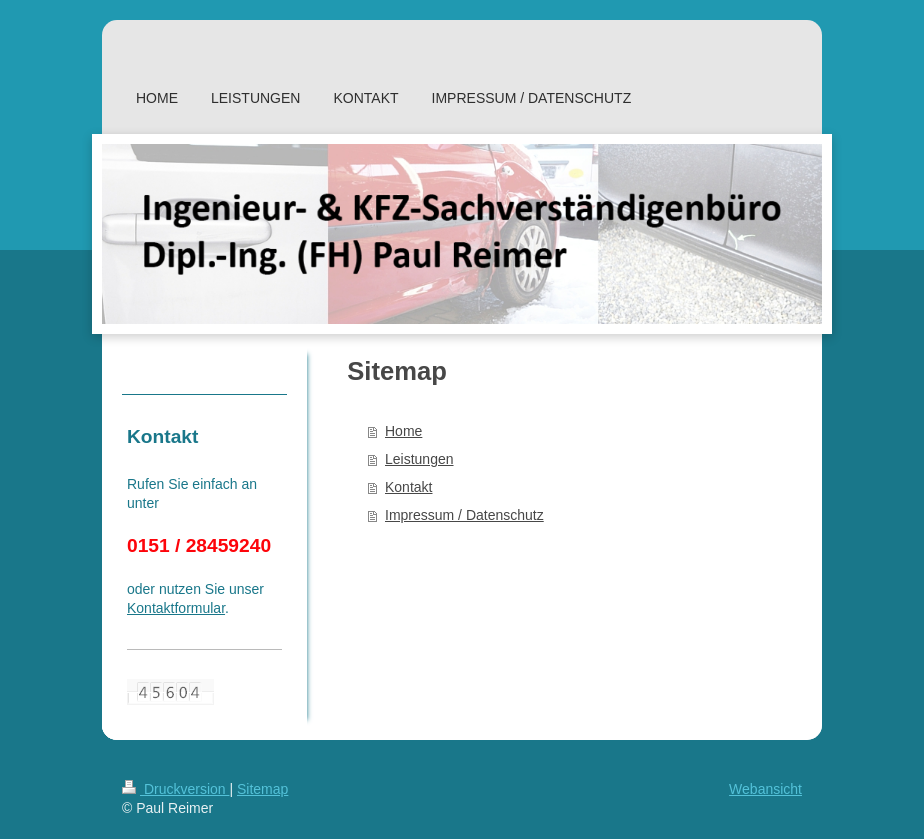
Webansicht (765, 789)
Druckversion (175, 789)
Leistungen (419, 459)
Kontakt (408, 487)
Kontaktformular (176, 608)
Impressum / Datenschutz (464, 515)
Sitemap (262, 789)
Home (403, 431)
